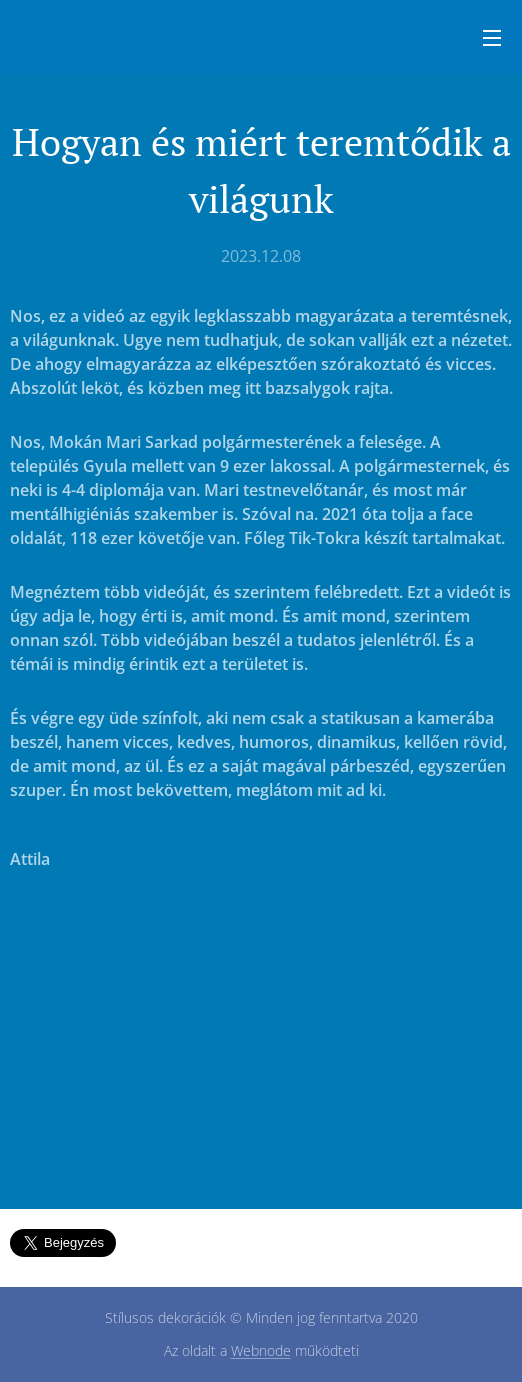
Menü (492, 38)
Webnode (261, 1350)
